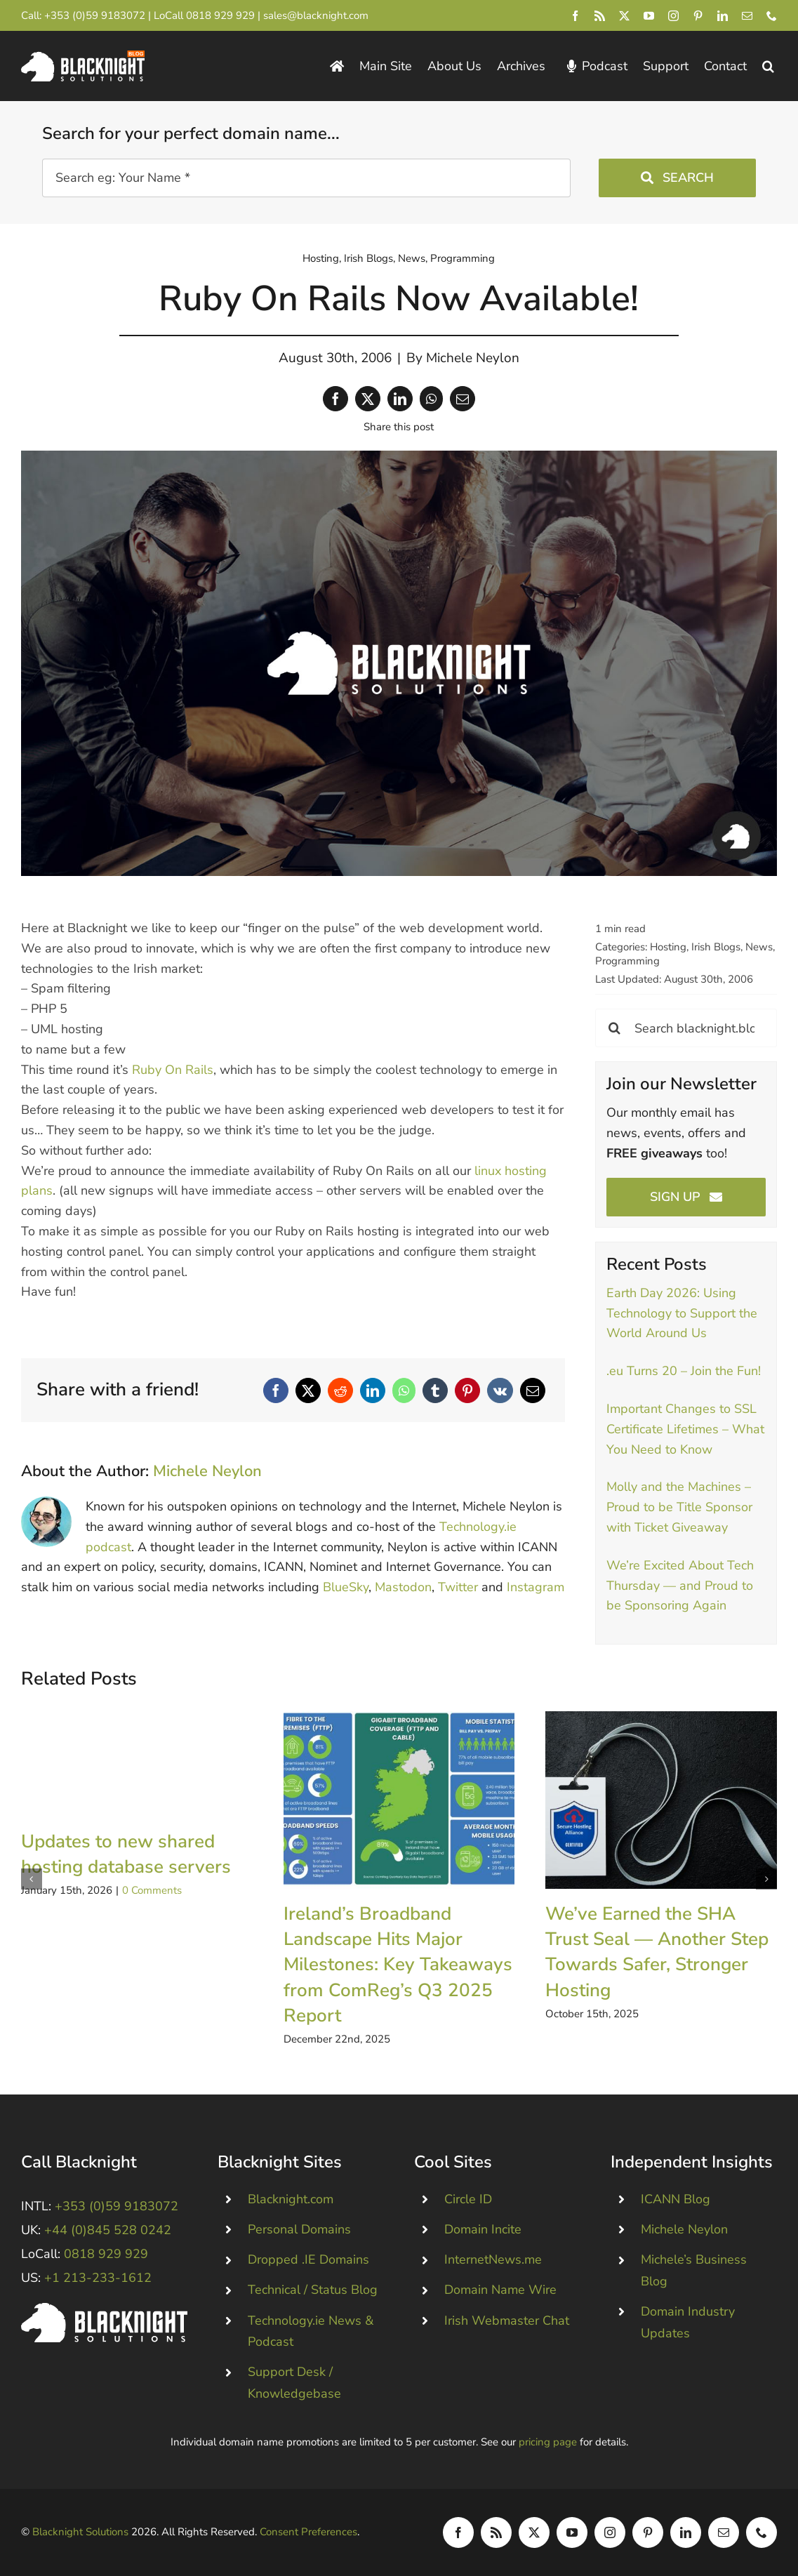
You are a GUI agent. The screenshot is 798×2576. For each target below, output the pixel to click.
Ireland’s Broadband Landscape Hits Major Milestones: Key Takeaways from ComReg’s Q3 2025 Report (398, 1965)
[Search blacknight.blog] (686, 1028)
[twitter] (624, 16)
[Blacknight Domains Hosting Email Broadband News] (83, 56)
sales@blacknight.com (315, 15)
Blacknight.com (290, 2199)
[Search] (614, 1028)
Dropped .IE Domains (308, 2259)
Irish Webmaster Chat (506, 2320)
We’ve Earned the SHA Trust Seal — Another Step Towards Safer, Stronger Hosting (657, 1952)
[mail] (747, 16)
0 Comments (152, 1890)
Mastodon (403, 1587)
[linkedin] (722, 16)
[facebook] (575, 16)
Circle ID (468, 2199)
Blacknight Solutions (80, 2532)
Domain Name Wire (500, 2289)
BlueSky (345, 1587)
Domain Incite (482, 2229)
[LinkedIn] (400, 399)
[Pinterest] (467, 1390)
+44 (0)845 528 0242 (107, 2230)
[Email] (462, 399)
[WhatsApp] (431, 399)
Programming (462, 258)
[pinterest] (698, 16)
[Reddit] (340, 1390)
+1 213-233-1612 (98, 2277)
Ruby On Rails (172, 1069)
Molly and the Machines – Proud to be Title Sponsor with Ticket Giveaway (679, 1507)
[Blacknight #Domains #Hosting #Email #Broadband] (104, 2309)
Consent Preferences (308, 2532)
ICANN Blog (675, 2199)
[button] (768, 66)
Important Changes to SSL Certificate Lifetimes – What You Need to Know (685, 1429)
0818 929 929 (220, 15)
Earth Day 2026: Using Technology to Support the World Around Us (681, 1313)
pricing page (548, 2442)
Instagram (535, 1587)
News (411, 258)
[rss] (599, 16)
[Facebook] (335, 399)
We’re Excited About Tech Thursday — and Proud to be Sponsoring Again (680, 1585)
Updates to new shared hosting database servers (126, 1854)
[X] (368, 399)
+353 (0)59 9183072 (94, 15)
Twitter (458, 1587)
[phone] (771, 16)
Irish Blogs (368, 258)
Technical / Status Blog (313, 2289)
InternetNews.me (493, 2259)
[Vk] (500, 1390)
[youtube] (649, 16)
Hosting (320, 258)
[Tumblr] (435, 1390)
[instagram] (673, 16)
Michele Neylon (472, 358)
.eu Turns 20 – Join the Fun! (683, 1370)
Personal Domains (299, 2229)
